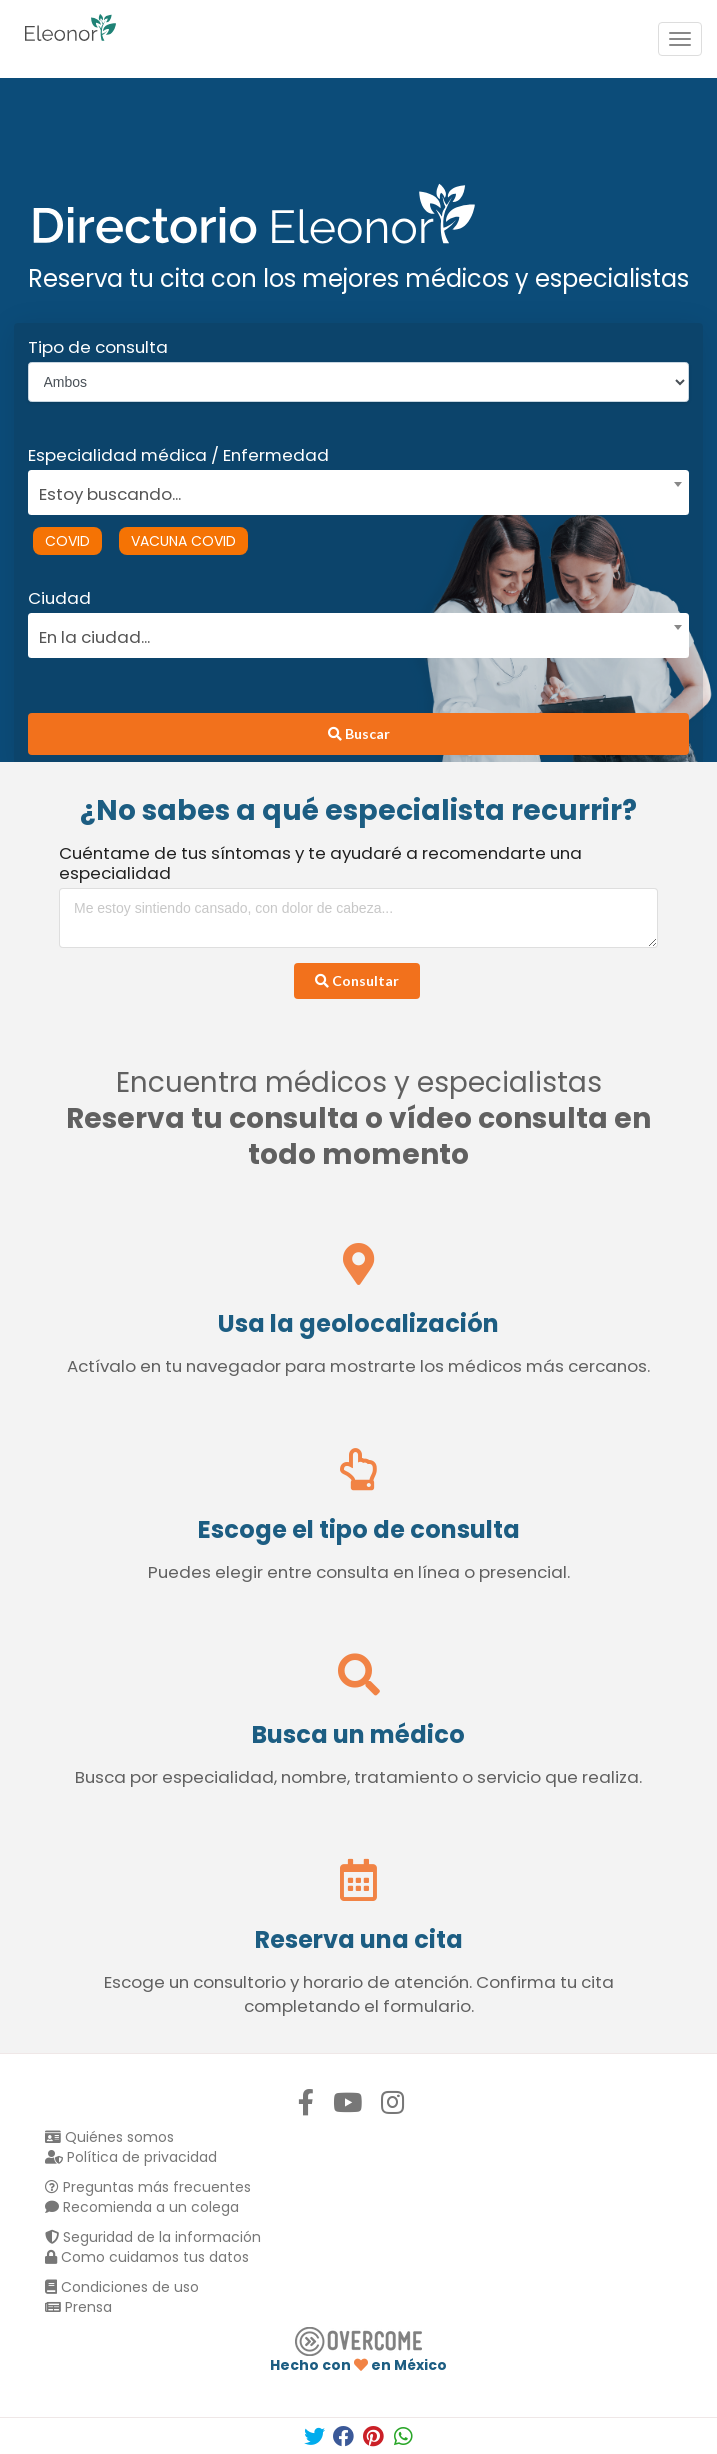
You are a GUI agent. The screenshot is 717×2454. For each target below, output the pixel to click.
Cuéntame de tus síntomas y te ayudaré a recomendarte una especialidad (320, 863)
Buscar (359, 733)
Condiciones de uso (122, 2287)
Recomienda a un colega (142, 2207)
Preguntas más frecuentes (148, 2187)
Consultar (357, 980)
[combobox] (352, 489)
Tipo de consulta (98, 347)
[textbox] (352, 491)
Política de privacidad (131, 2157)
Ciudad (59, 598)
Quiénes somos (109, 2137)
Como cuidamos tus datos (147, 2257)
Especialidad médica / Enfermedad (178, 455)
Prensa (78, 2307)
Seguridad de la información (153, 2237)
